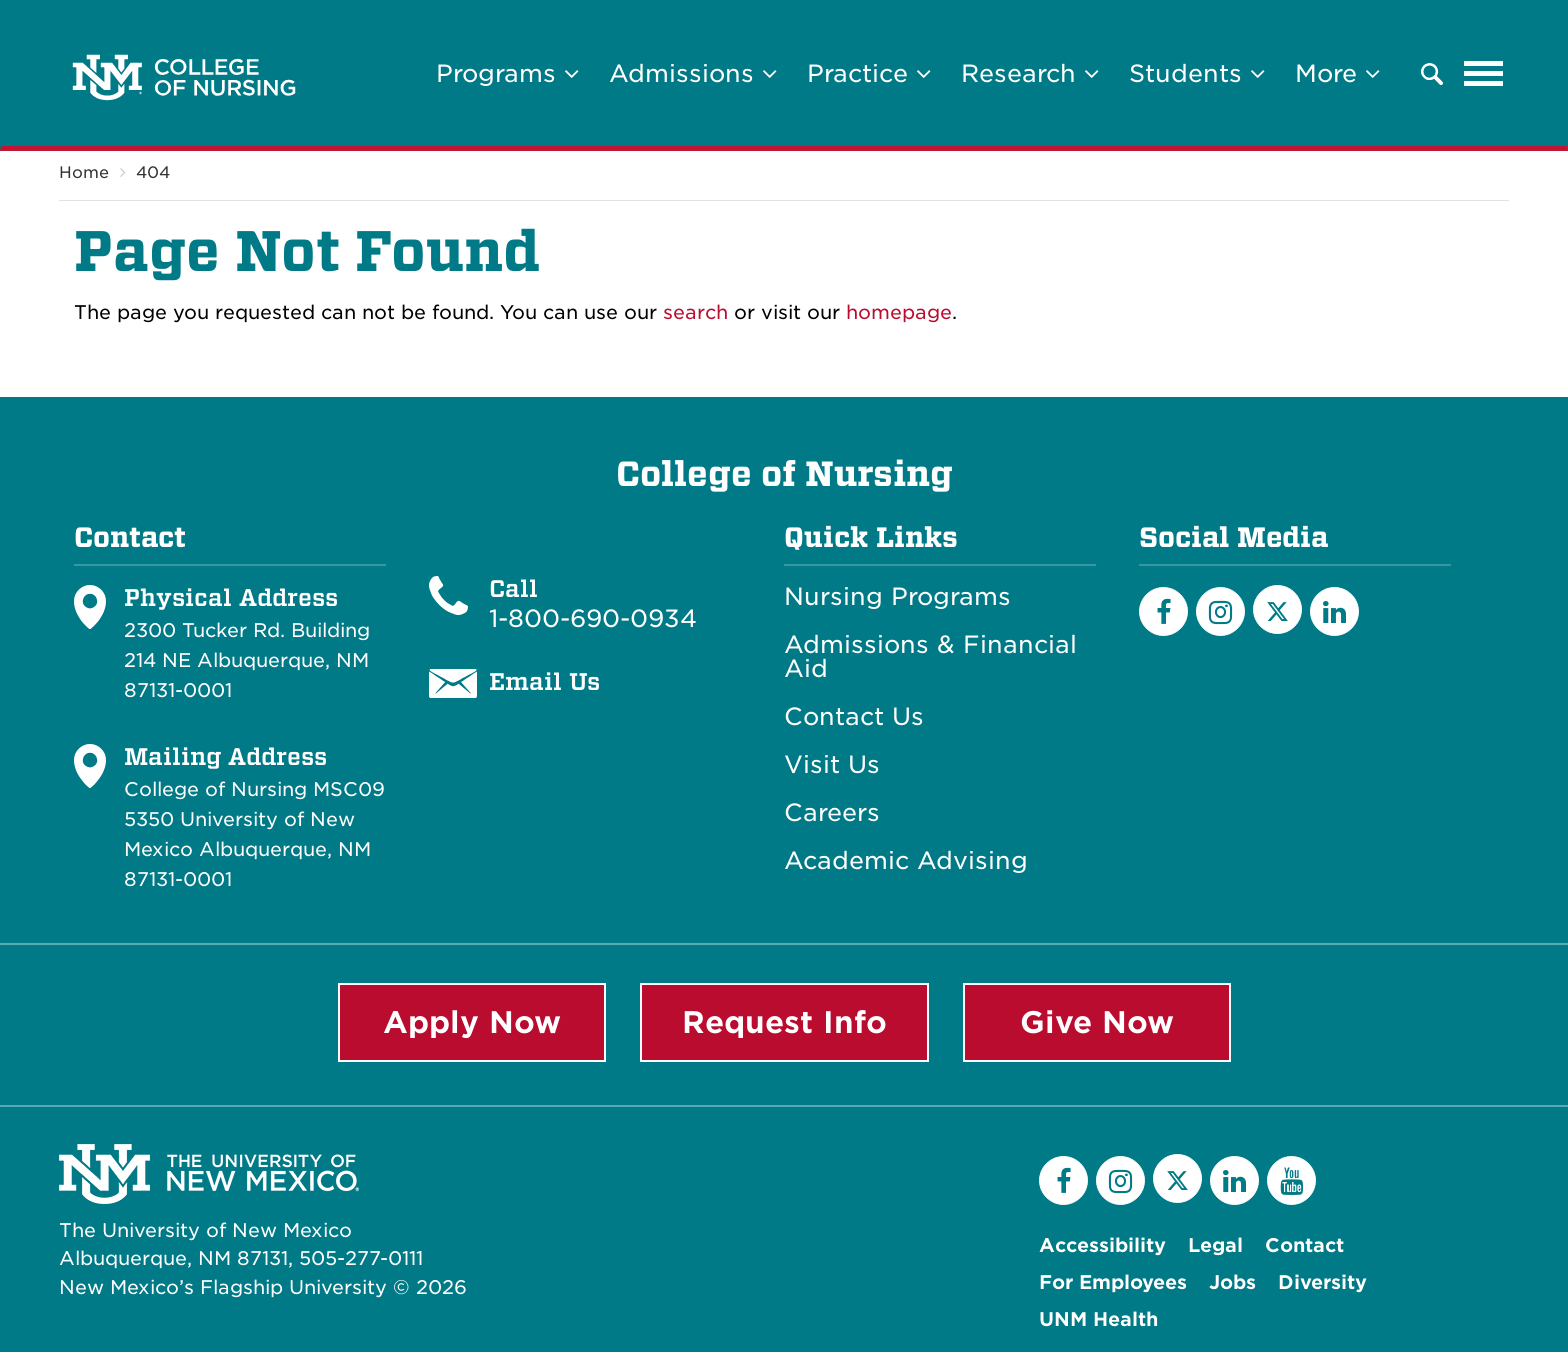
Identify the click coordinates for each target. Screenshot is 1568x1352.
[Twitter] (1277, 609)
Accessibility (1102, 1245)
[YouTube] (1291, 1180)
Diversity (1322, 1282)
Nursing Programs (897, 597)
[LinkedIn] (1334, 611)
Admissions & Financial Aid (930, 657)
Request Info (784, 1022)
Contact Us (854, 717)
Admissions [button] (693, 73)
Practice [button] (869, 73)
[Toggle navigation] (1484, 74)
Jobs (1232, 1282)
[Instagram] (1220, 611)
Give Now (1097, 1022)
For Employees (1113, 1282)
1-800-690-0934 (593, 618)
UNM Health (1098, 1319)
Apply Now (472, 1022)
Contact (1304, 1245)
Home (84, 172)
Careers (832, 813)
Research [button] (1030, 73)
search (695, 312)
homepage (899, 312)
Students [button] (1197, 73)
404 (153, 172)
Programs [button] (507, 73)
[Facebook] (1163, 611)
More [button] (1337, 73)
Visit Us (832, 765)
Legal (1215, 1245)
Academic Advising (906, 861)
